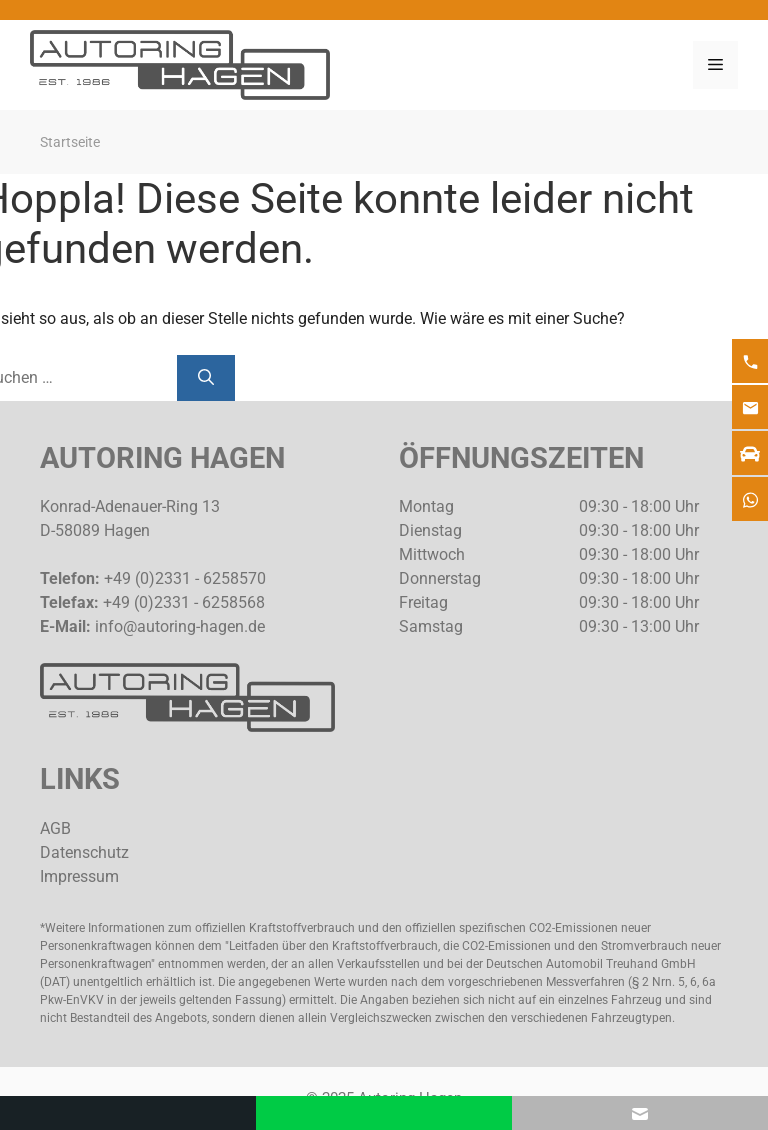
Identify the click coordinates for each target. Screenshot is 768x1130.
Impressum (79, 876)
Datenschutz (84, 852)
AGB (55, 828)
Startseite (70, 142)
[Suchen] (206, 378)
